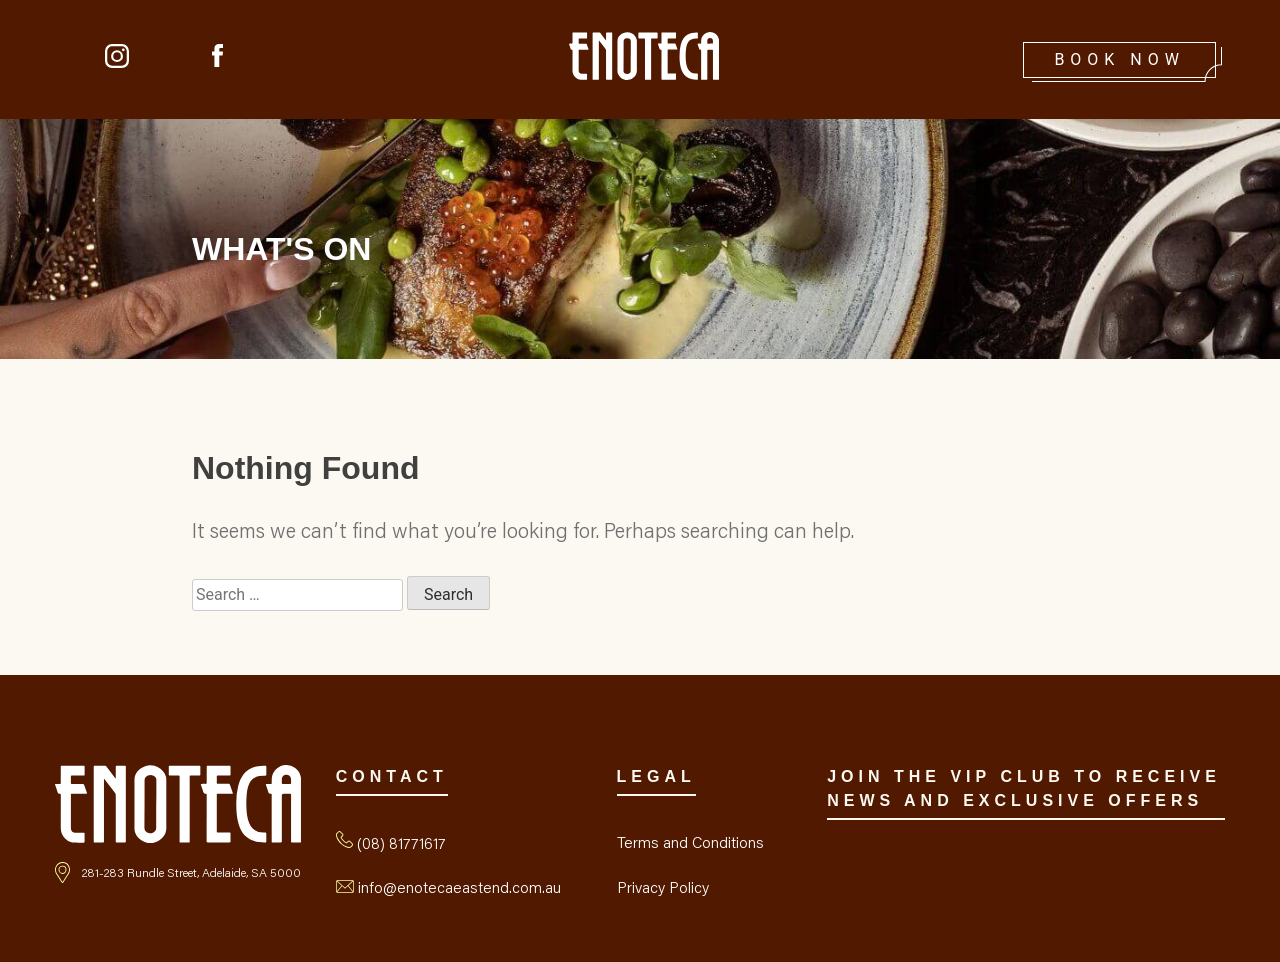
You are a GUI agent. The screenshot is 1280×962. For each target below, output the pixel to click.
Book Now (1119, 59)
